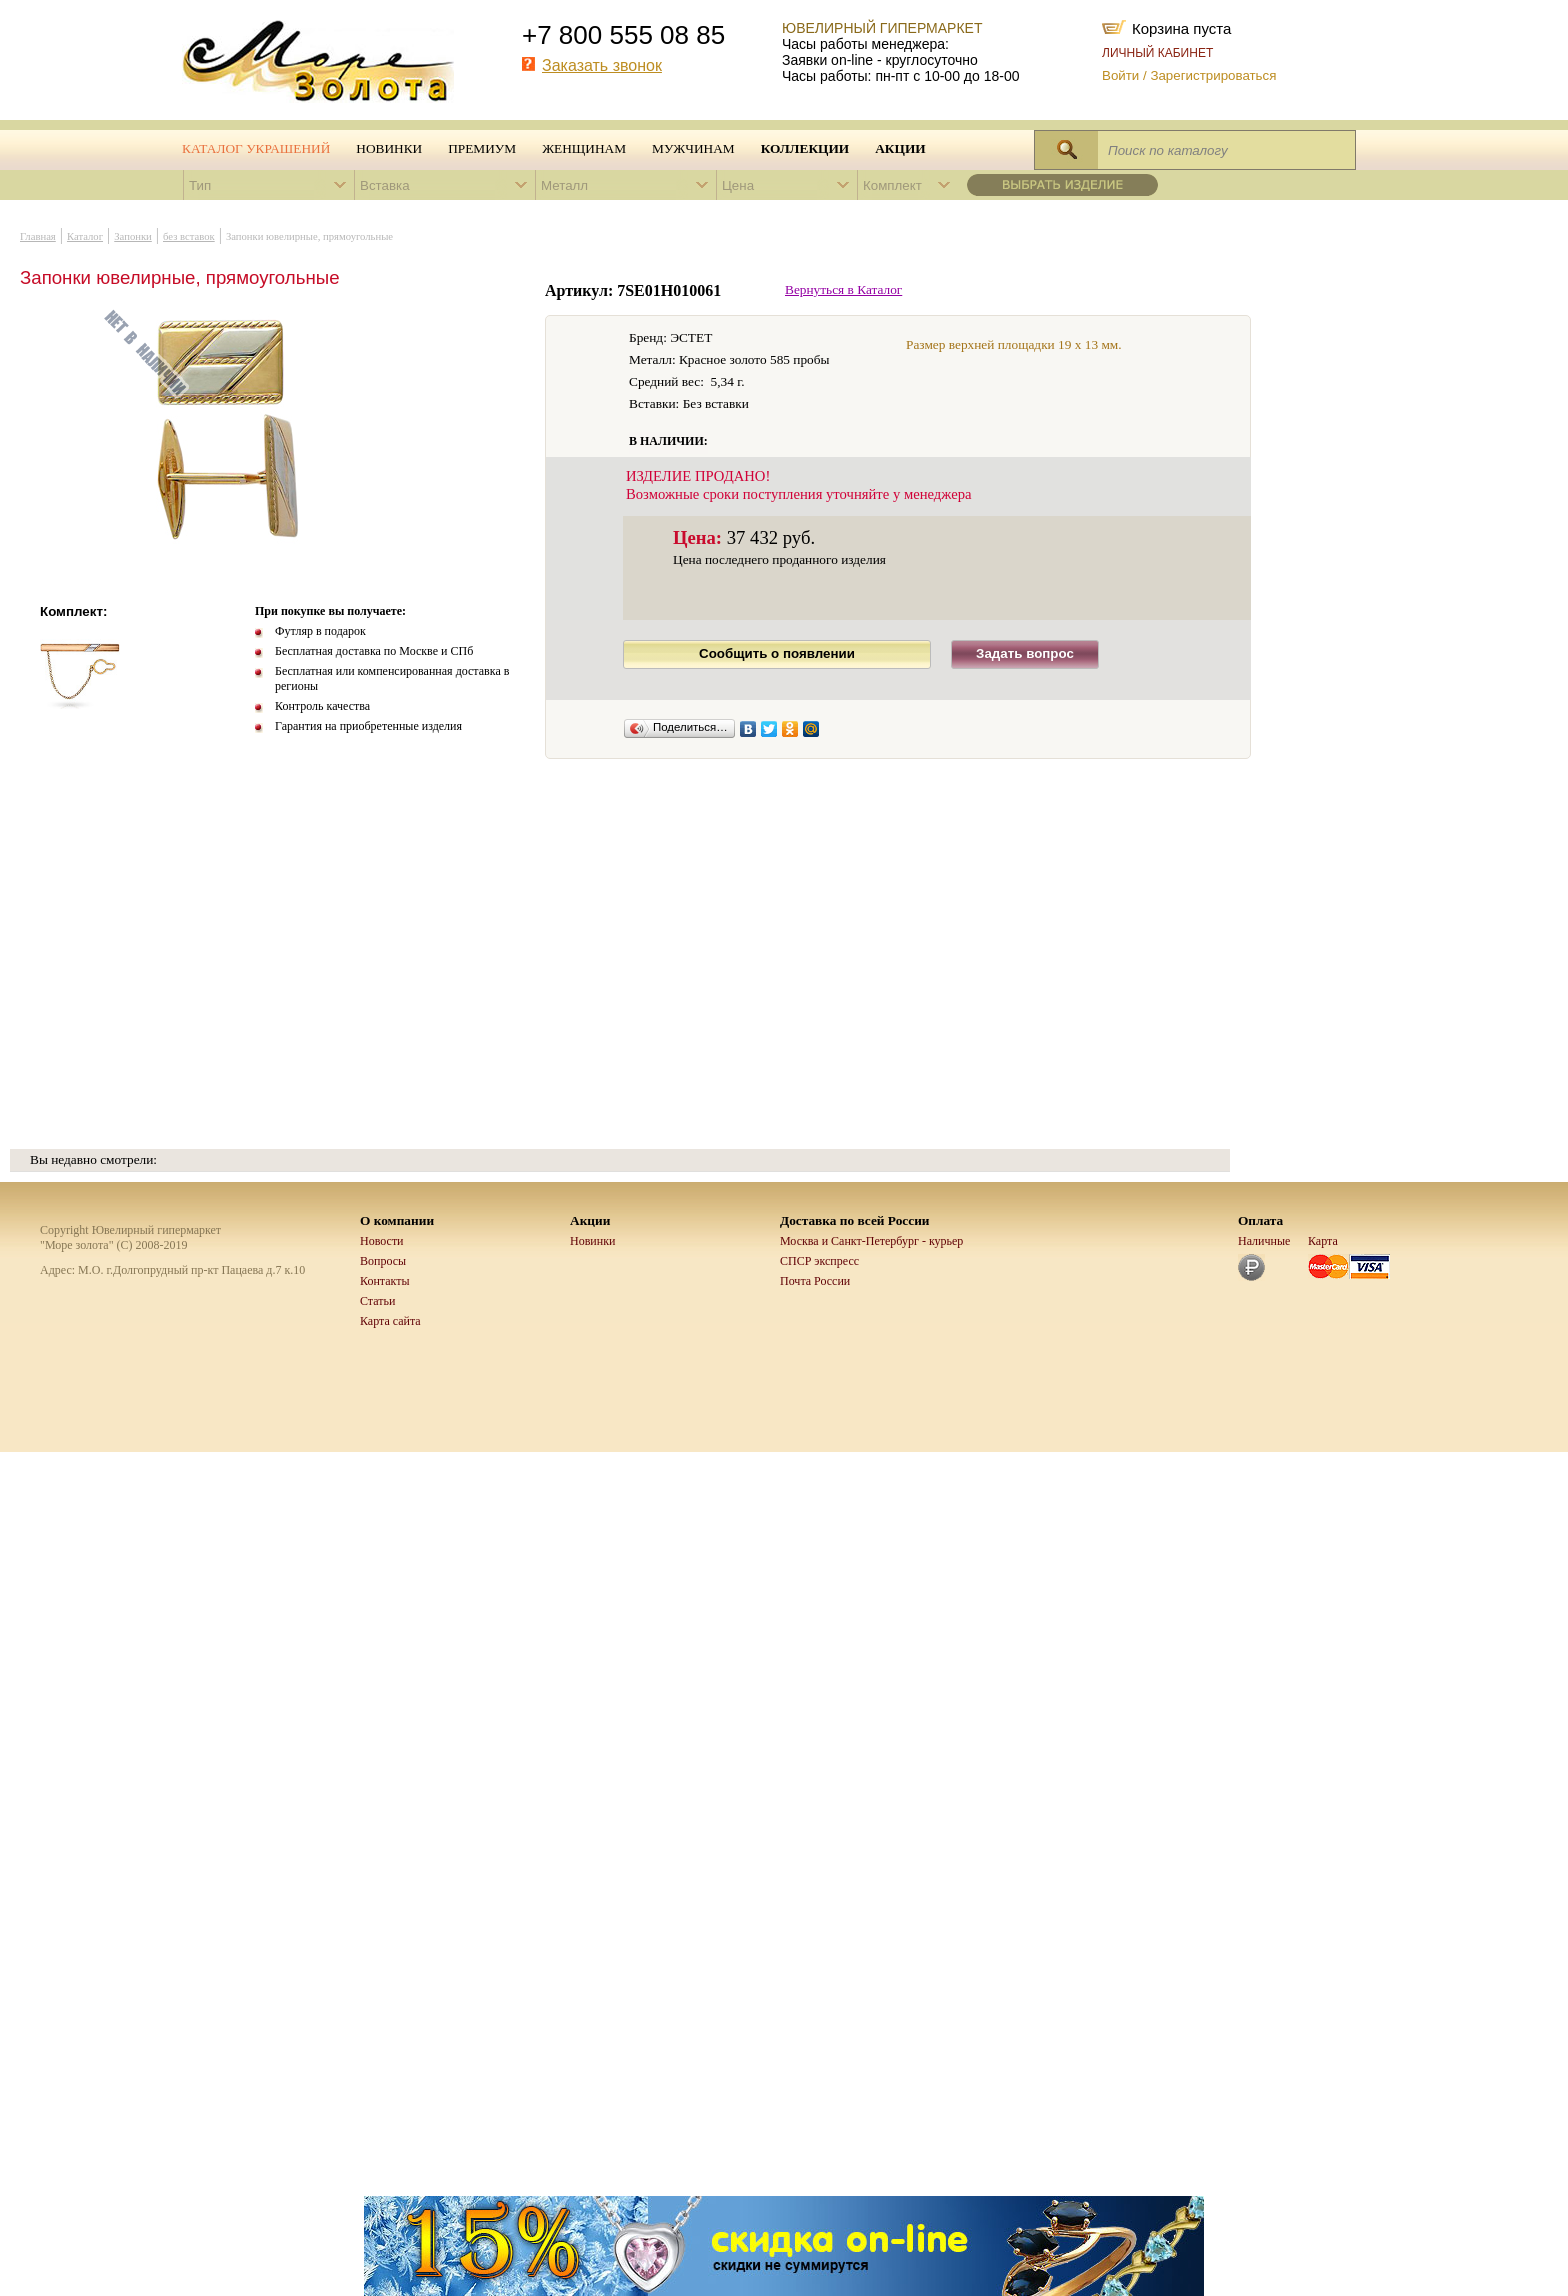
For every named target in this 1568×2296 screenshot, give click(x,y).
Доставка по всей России (855, 1220)
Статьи (377, 1301)
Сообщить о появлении (777, 653)
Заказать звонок (602, 65)
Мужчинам (693, 148)
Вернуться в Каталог (843, 289)
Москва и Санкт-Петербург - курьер (871, 1241)
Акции (900, 148)
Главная (38, 236)
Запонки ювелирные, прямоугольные (309, 236)
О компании (397, 1220)
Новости (382, 1241)
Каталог (85, 236)
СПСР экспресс (819, 1261)
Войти (1120, 75)
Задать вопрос (1025, 653)
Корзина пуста (1181, 27)
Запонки (133, 236)
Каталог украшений (256, 148)
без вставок (189, 236)
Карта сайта (390, 1321)
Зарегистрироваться (1213, 75)
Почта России (815, 1281)
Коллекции (805, 148)
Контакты (385, 1281)
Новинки (389, 148)
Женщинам (584, 148)
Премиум (482, 148)
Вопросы (383, 1261)
